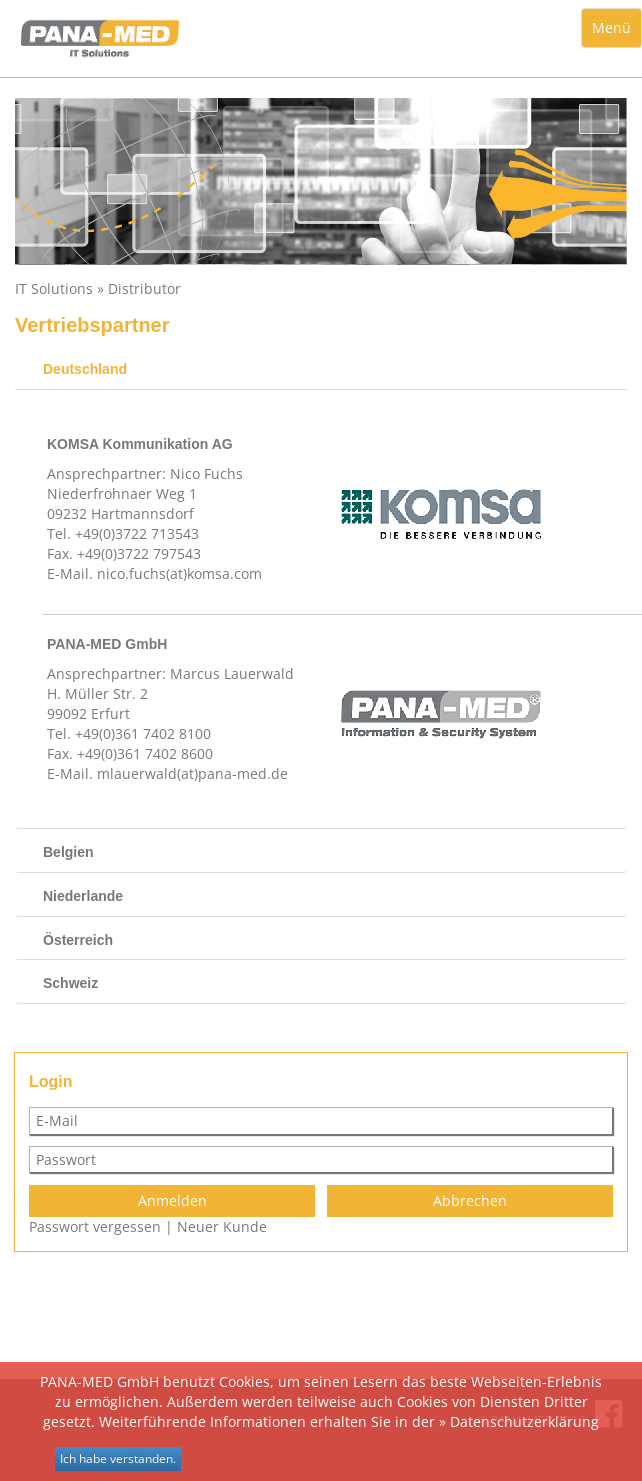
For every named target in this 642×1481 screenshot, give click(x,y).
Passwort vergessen (95, 1226)
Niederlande (83, 896)
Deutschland (85, 369)
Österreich (78, 940)
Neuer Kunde (222, 1226)
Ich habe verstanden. (118, 1458)
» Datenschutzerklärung (519, 1421)
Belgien (68, 852)
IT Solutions (54, 288)
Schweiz (70, 983)
